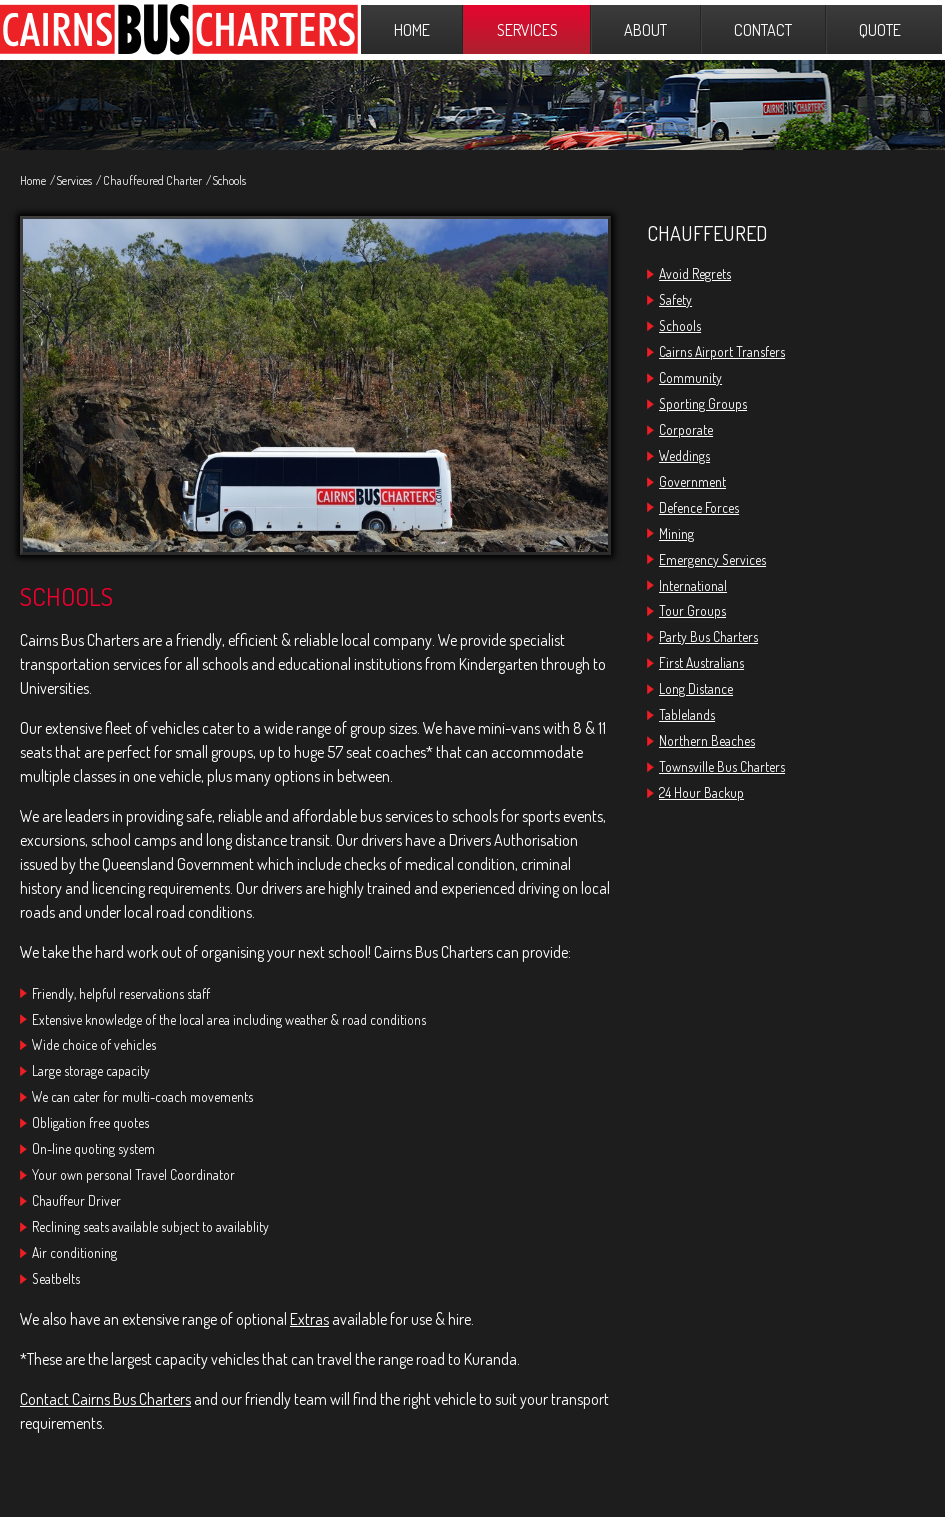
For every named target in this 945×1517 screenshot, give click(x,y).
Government (692, 481)
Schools (229, 180)
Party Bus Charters (708, 636)
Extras (309, 1319)
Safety (675, 299)
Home (412, 29)
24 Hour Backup (701, 792)
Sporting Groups (703, 403)
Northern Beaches (707, 740)
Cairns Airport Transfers (722, 351)
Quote (880, 29)
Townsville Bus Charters (722, 766)
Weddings (684, 455)
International (693, 585)
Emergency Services (712, 559)
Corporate (686, 429)
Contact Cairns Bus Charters (105, 1399)
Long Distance (696, 688)
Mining (676, 533)
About (645, 29)
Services (527, 29)
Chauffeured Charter (152, 180)
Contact (763, 29)
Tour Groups (692, 610)
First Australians (701, 662)
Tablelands (687, 714)
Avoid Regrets (695, 273)
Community (690, 377)
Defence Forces (699, 507)
